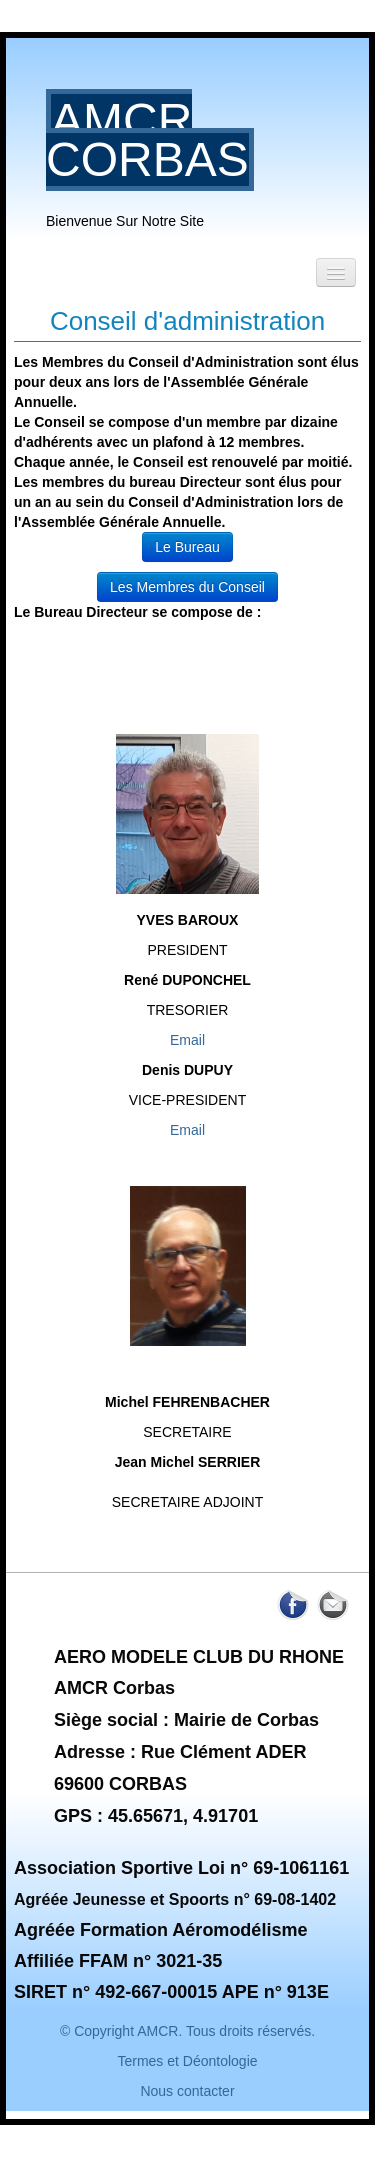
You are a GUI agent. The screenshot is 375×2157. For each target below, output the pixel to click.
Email (187, 1040)
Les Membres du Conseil (187, 587)
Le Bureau (187, 547)
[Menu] (336, 272)
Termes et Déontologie (187, 2061)
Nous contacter (187, 2091)
